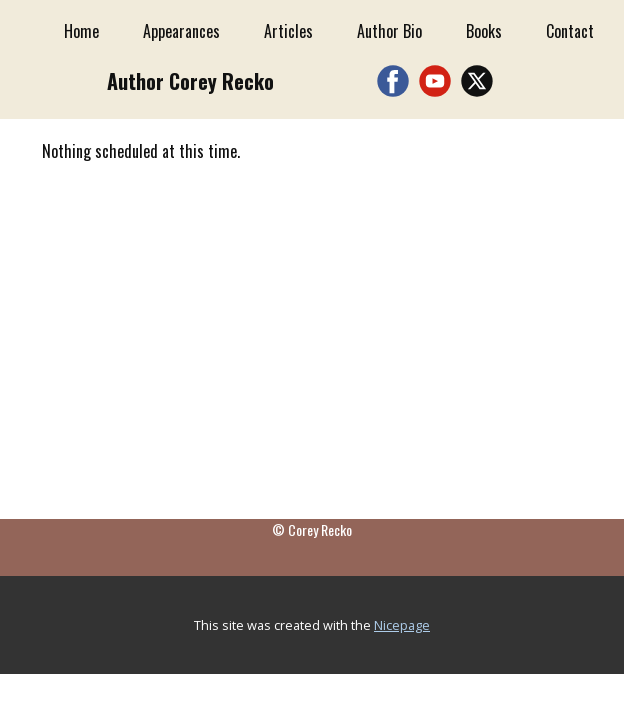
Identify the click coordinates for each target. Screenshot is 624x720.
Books (484, 31)
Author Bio (389, 31)
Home (81, 31)
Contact (570, 31)
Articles (288, 31)
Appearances (181, 31)
